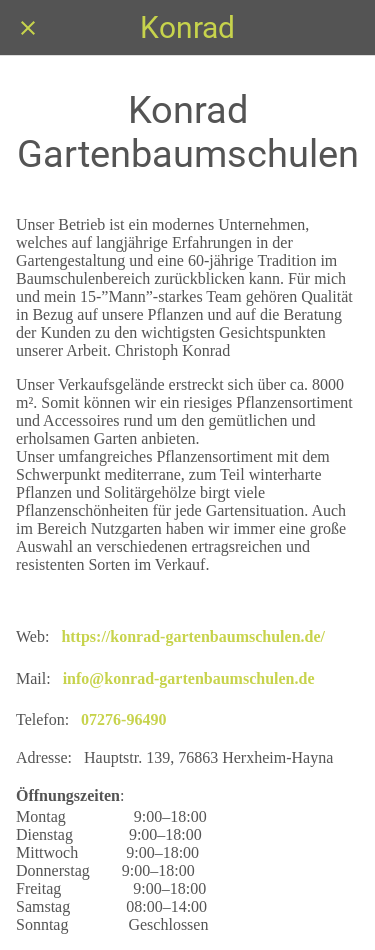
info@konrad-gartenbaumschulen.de (189, 678)
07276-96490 (123, 719)
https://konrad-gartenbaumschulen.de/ (193, 636)
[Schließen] (28, 28)
